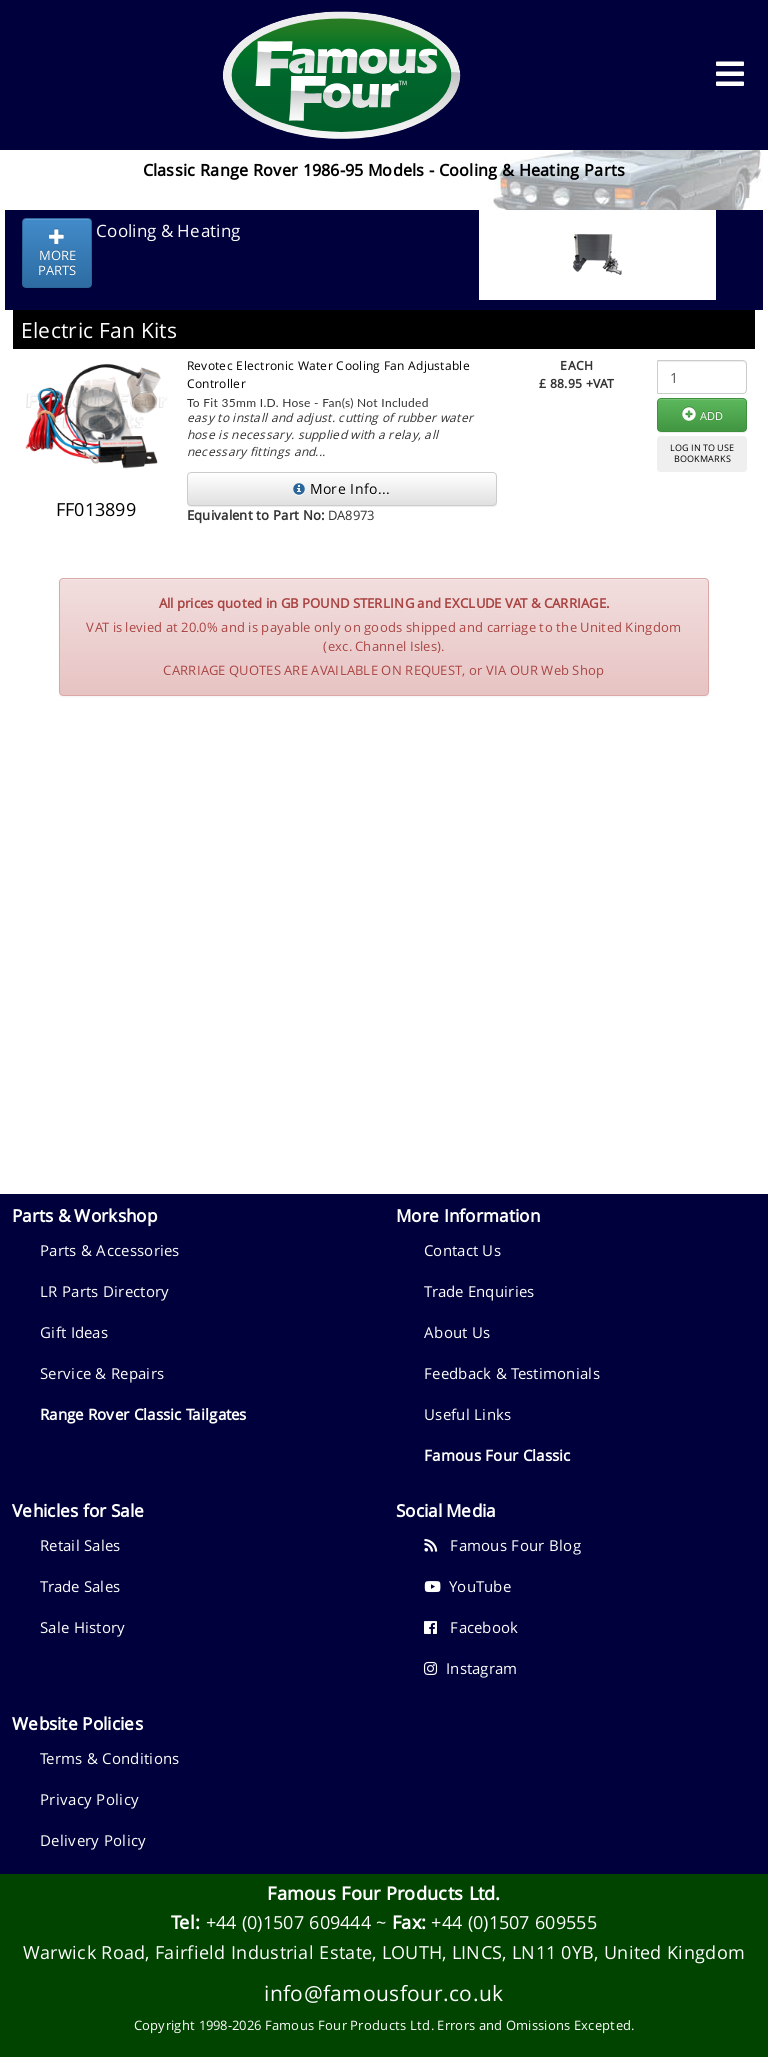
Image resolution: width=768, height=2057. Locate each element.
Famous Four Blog (502, 1545)
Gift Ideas (74, 1332)
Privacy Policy (89, 1799)
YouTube (467, 1586)
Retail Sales (80, 1545)
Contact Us (462, 1250)
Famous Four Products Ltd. (384, 1893)
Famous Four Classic (497, 1455)
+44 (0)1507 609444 (288, 1922)
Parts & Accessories (110, 1250)
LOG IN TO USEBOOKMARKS (702, 453)
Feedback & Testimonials (512, 1373)
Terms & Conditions (109, 1758)
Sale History (83, 1627)
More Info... (341, 488)
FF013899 (96, 509)
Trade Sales (80, 1586)
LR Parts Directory (104, 1291)
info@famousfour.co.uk (383, 1992)
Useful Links (468, 1414)
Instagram (471, 1668)
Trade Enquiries (479, 1291)
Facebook (471, 1627)
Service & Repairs (102, 1373)
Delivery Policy (93, 1840)
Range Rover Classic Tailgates (143, 1414)
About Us (457, 1332)
